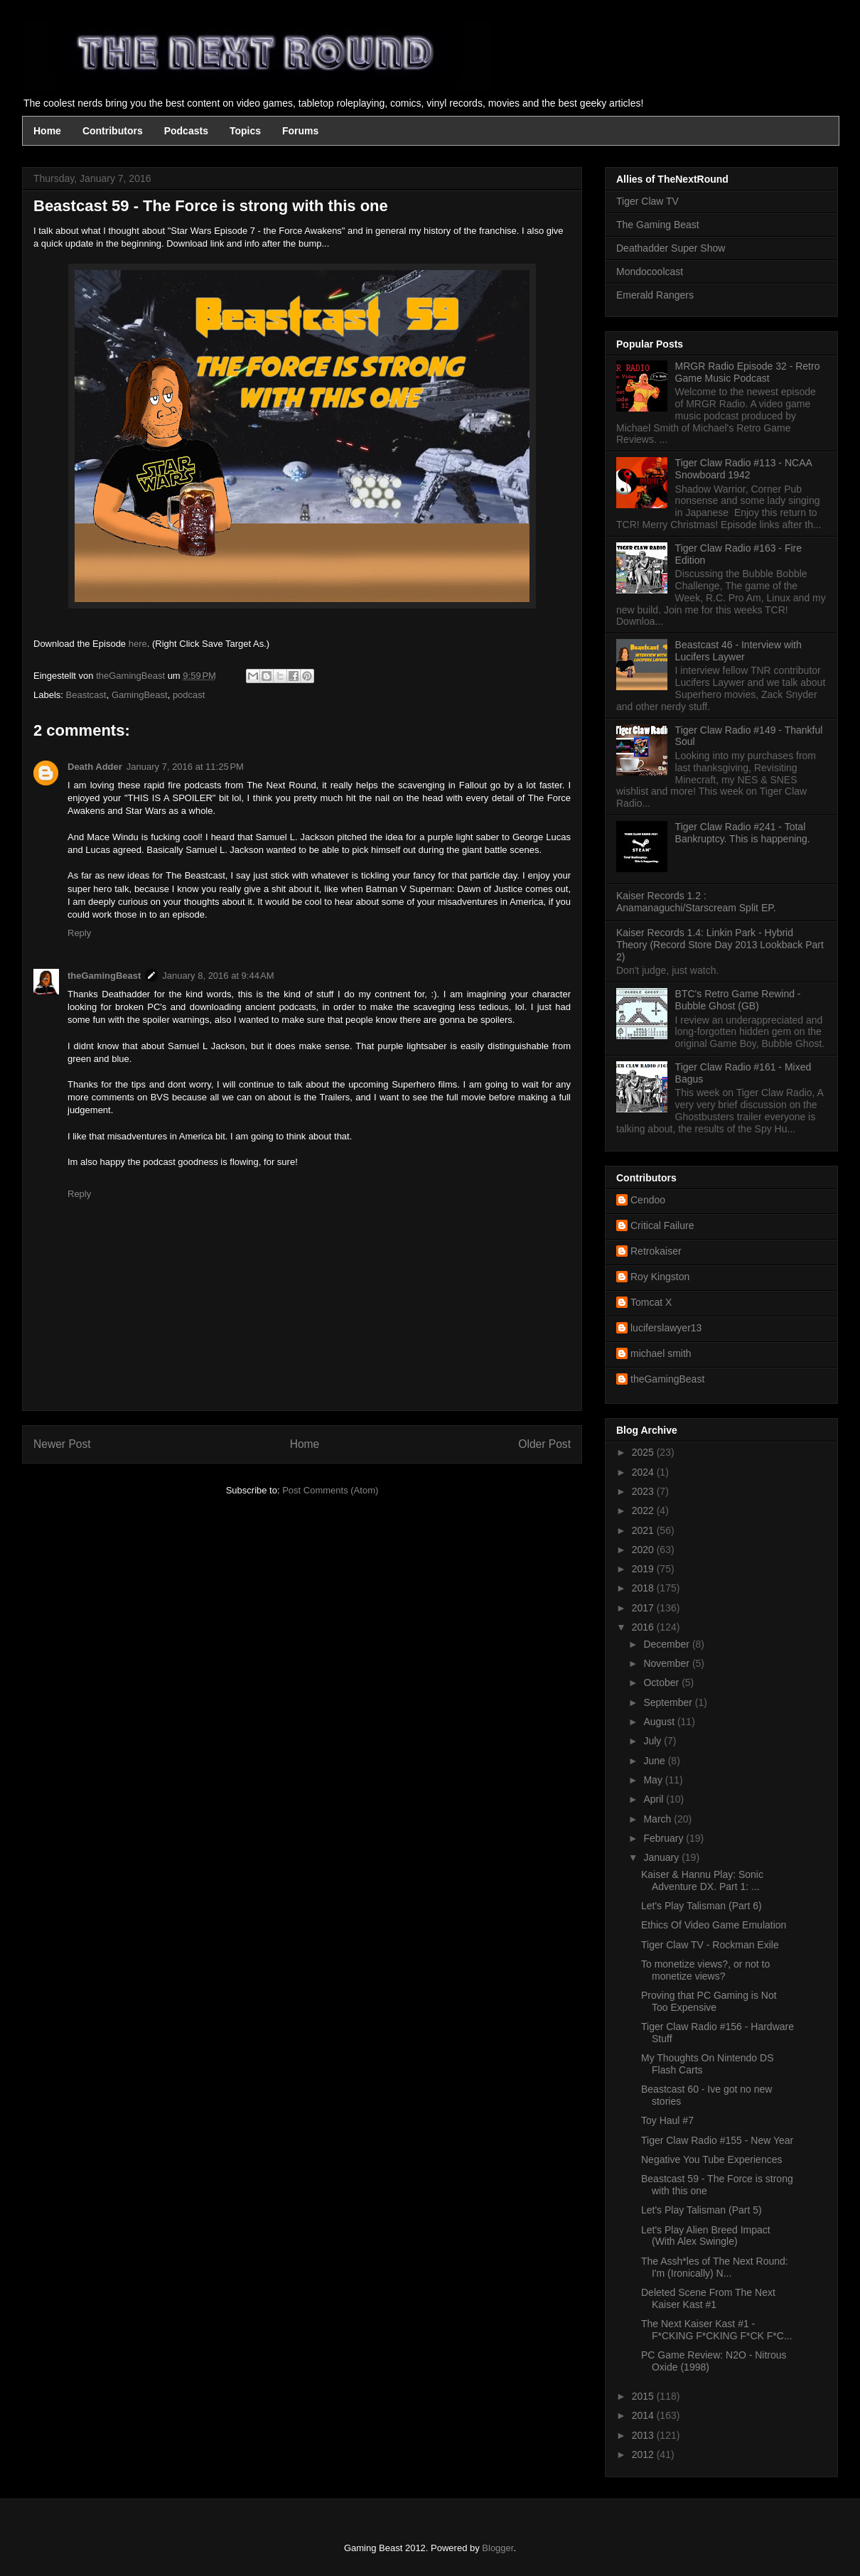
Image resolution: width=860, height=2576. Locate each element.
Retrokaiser (656, 1251)
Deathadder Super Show (670, 248)
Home (47, 130)
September (668, 1702)
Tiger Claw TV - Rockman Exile (710, 1944)
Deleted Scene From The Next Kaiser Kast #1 (708, 2298)
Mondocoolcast (649, 271)
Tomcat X (651, 1302)
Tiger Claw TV (647, 201)
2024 (644, 1472)
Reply (79, 933)
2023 (644, 1491)
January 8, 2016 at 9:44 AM (218, 975)
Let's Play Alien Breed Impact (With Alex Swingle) (705, 2236)
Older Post (544, 1444)
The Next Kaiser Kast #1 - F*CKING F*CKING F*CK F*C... (716, 2329)
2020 (644, 1549)
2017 (644, 1608)
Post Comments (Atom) (330, 1490)
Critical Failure (662, 1225)
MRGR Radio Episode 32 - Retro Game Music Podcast (747, 372)
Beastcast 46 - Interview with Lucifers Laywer (738, 650)
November (667, 1663)
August (660, 1721)
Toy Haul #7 (667, 2120)
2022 (644, 1510)
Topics (245, 130)
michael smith (661, 1353)
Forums (300, 130)
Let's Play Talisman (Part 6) (701, 1905)
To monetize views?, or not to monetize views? (705, 1970)
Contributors (112, 130)
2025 (644, 1452)
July (653, 1740)
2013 (644, 2435)
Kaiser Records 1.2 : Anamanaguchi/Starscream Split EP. (696, 901)
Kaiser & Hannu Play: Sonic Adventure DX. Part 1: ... (702, 1880)
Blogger (497, 2548)
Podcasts (186, 130)
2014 (644, 2415)
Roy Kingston (659, 1276)
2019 (644, 1568)
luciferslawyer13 (666, 1327)
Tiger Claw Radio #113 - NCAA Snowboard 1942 (743, 469)
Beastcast (86, 694)
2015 (644, 2396)
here (138, 643)
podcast (189, 694)
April (654, 1799)
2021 (644, 1530)
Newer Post (62, 1444)
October (662, 1682)
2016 (644, 1627)
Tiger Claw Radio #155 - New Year (717, 2140)
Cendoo (647, 1200)
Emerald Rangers (655, 295)
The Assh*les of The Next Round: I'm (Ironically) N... (714, 2267)
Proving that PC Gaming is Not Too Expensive (709, 2001)
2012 (644, 2454)
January (662, 1857)
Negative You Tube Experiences (711, 2159)
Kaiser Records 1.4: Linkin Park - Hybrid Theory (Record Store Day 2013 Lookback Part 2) (720, 944)
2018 (644, 1588)
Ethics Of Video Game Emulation (713, 1925)
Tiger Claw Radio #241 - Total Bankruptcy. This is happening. (742, 832)
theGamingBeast (104, 975)
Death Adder (95, 766)
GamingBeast (140, 694)
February (664, 1838)
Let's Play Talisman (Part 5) (701, 2210)
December (667, 1644)
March (658, 1819)
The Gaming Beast (657, 224)
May (654, 1780)
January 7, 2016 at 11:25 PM (185, 766)
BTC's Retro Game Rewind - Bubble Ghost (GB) (738, 999)
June (655, 1760)
